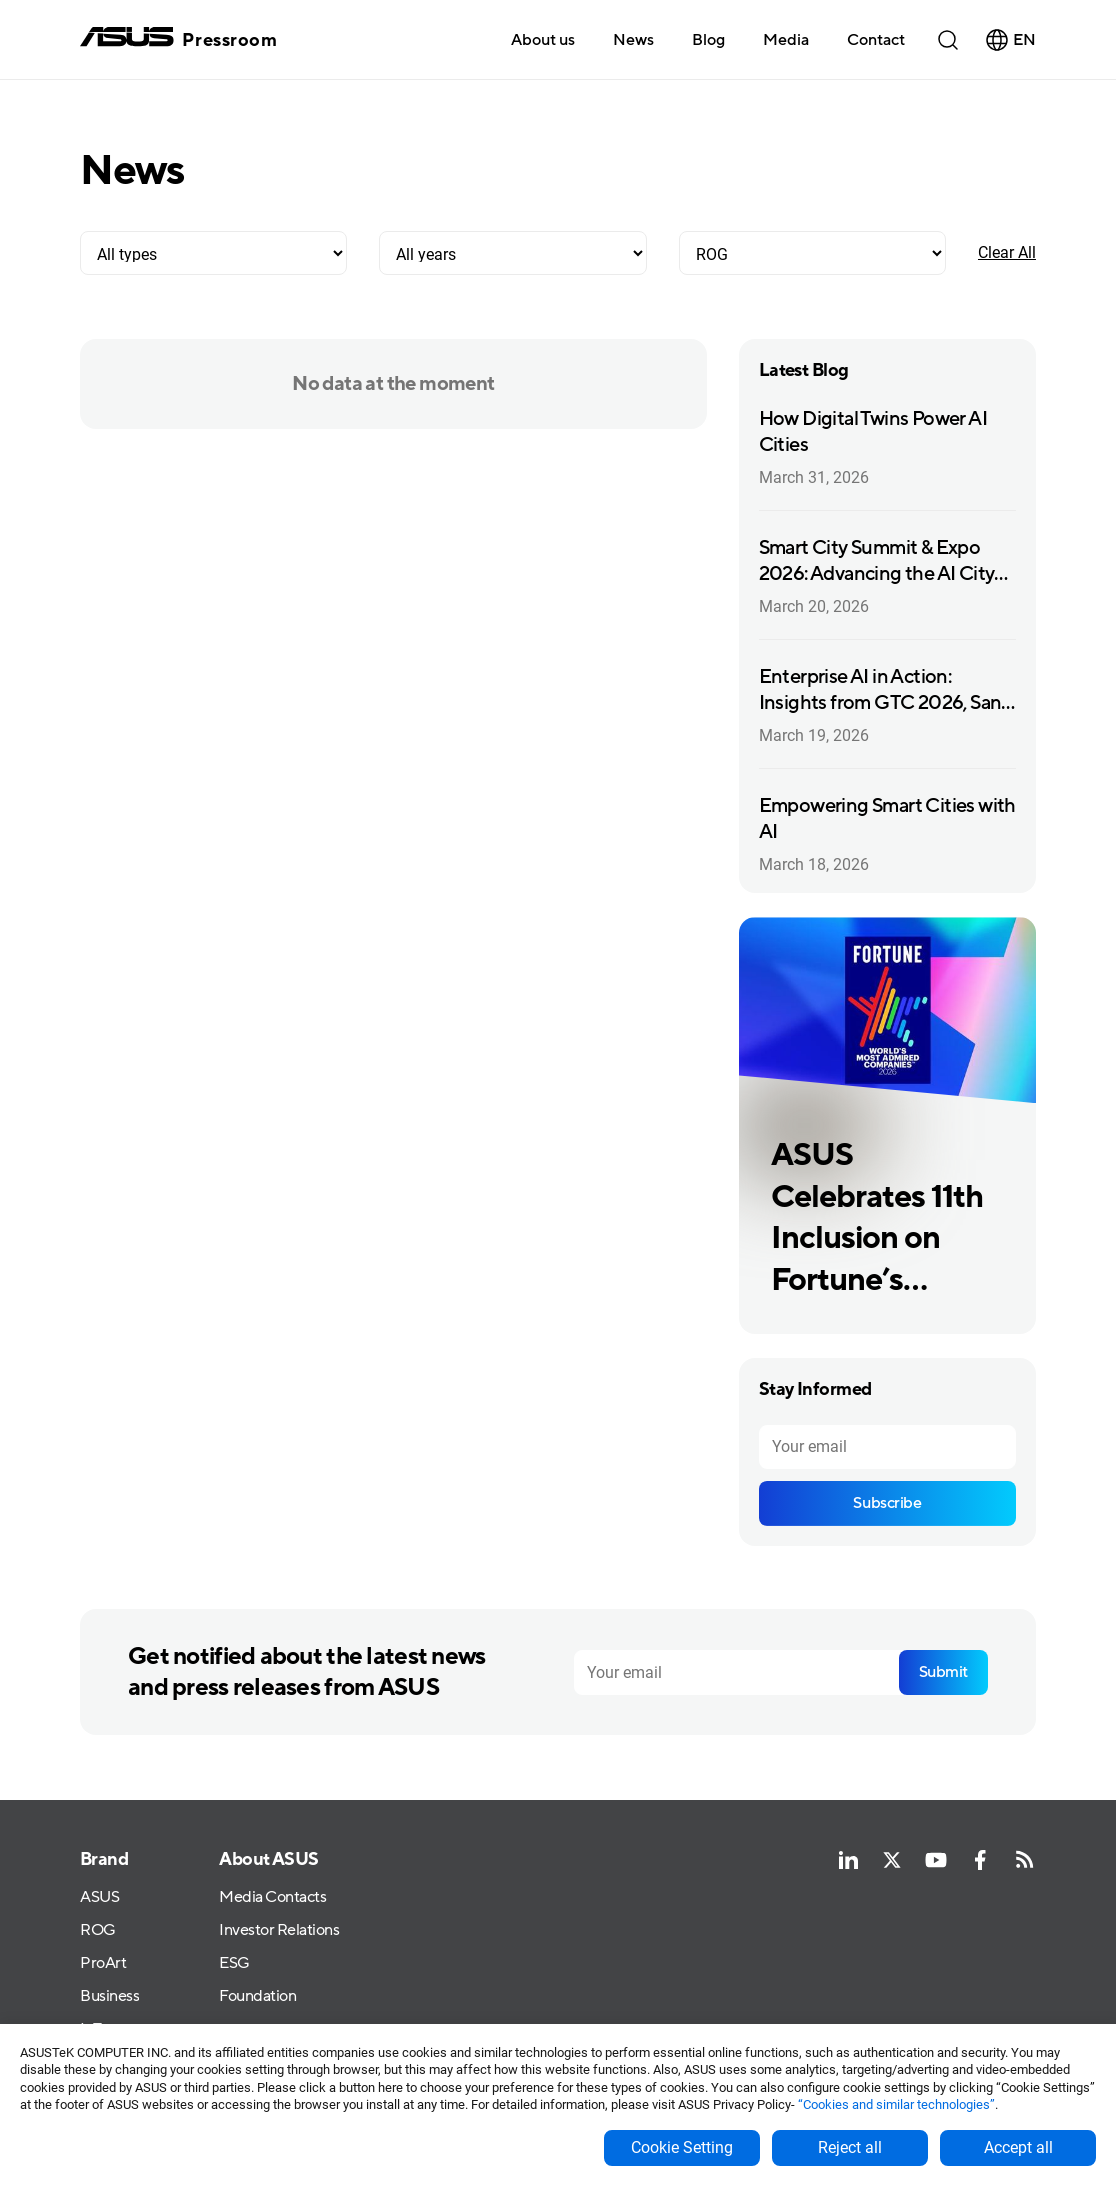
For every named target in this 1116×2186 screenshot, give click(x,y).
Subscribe (887, 1503)
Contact (876, 40)
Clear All (1007, 252)
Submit (943, 1672)
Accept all (1018, 2147)
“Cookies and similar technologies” (896, 2104)
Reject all (850, 2147)
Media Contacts (272, 1897)
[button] (786, 39)
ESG (234, 1963)
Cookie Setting (682, 2147)
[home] (178, 39)
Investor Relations (279, 1930)
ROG (98, 1930)
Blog (708, 40)
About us (543, 40)
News (633, 40)
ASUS (99, 1897)
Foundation (257, 1996)
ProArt (103, 1963)
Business (109, 1996)
